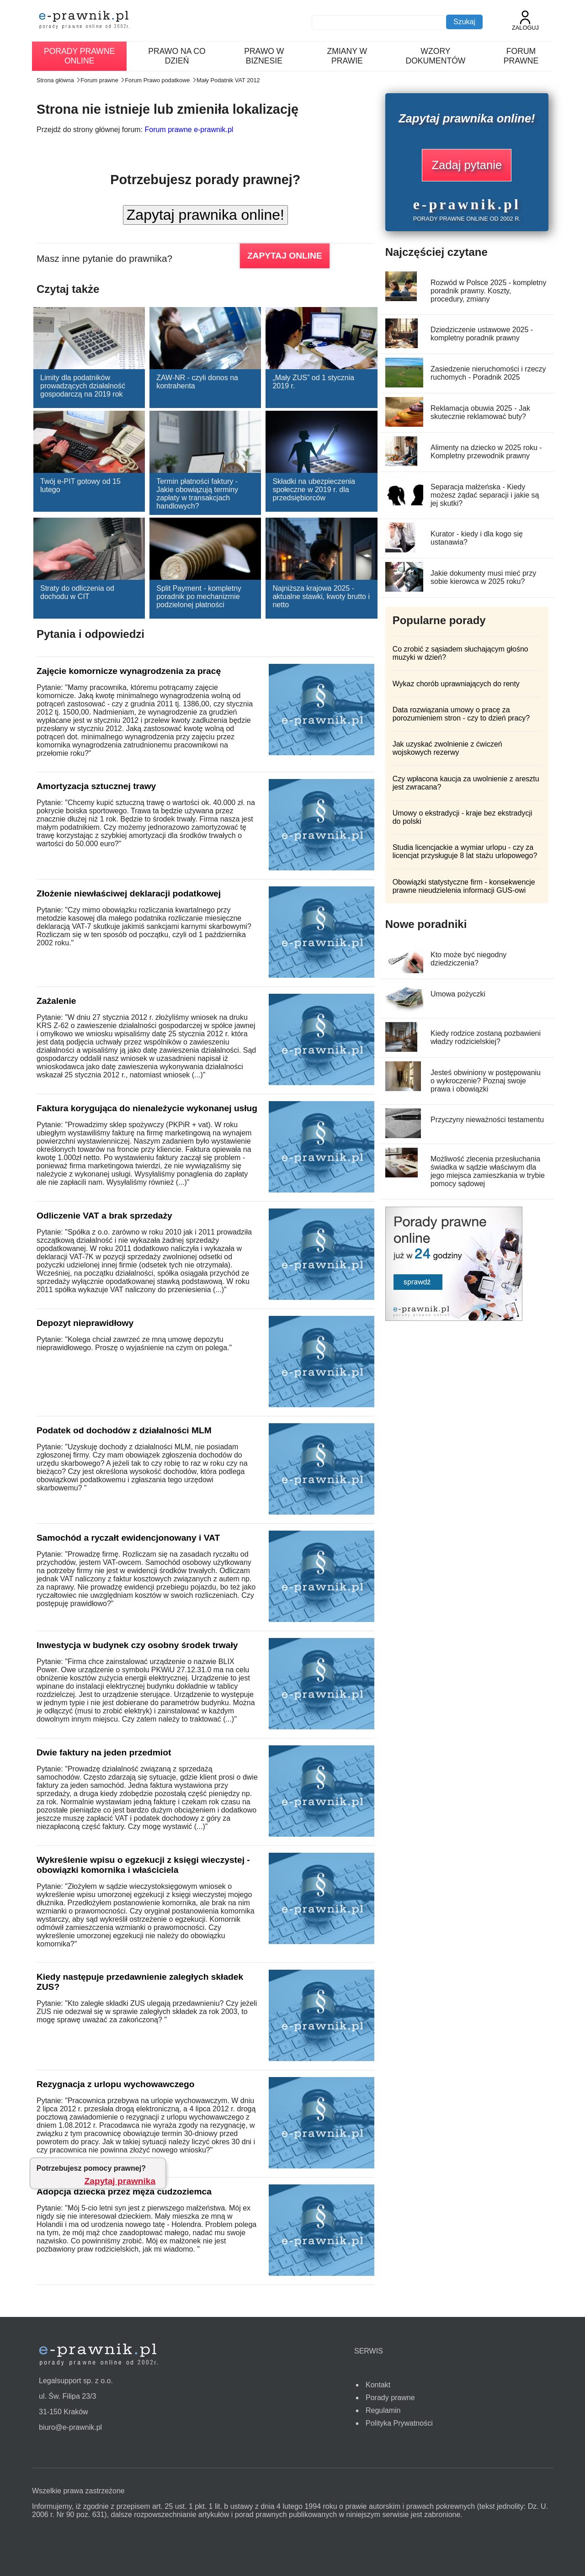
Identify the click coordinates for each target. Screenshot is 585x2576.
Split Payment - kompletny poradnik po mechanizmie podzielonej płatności (198, 596)
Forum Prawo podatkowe (157, 80)
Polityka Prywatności (399, 2423)
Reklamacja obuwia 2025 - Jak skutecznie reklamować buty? (480, 412)
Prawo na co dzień (176, 56)
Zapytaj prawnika (120, 2181)
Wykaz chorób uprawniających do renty (456, 684)
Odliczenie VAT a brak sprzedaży (104, 1215)
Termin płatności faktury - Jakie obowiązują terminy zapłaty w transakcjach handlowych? (197, 493)
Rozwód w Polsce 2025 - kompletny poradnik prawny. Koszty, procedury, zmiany (488, 291)
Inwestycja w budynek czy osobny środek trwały (137, 1645)
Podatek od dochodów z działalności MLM (124, 1430)
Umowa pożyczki (458, 994)
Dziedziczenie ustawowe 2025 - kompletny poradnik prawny (482, 334)
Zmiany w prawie (347, 56)
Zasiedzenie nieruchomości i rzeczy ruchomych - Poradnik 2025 (488, 373)
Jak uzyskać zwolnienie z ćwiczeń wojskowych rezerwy (447, 748)
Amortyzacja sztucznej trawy (96, 786)
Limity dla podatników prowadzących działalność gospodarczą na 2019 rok (82, 386)
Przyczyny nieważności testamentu (487, 1120)
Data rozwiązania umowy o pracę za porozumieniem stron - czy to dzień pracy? (461, 714)
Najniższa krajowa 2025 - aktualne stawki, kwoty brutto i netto (321, 596)
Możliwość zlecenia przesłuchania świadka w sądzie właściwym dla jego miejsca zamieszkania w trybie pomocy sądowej (488, 1171)
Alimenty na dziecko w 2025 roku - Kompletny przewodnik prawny (486, 452)
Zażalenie (56, 1001)
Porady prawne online (79, 56)
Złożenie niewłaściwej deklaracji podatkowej (129, 893)
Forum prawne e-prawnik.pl (189, 129)
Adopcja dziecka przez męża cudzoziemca (124, 2191)
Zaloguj (525, 21)
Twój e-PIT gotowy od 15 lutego (80, 485)
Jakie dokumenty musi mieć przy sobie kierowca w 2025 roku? (483, 577)
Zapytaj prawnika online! (205, 215)
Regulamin (383, 2410)
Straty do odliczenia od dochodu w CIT (77, 592)
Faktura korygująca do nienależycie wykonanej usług (147, 1108)
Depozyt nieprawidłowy (85, 1323)
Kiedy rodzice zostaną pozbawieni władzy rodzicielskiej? (486, 1037)
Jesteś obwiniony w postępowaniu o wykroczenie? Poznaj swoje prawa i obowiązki (486, 1081)
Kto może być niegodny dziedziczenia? (468, 959)
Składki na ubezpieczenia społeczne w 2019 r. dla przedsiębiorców (313, 489)
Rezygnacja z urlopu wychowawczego (115, 2084)
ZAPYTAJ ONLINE (284, 255)
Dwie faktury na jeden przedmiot (104, 1752)
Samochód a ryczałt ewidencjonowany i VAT (128, 1537)
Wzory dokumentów (435, 56)
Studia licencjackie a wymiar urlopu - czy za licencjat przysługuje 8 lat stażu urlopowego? (465, 851)
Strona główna (55, 80)
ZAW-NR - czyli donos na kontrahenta (197, 382)
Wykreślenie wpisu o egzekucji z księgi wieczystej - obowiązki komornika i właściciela (143, 1865)
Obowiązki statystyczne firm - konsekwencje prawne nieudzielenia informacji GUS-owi (464, 886)
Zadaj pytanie (466, 165)
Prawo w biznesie (264, 56)
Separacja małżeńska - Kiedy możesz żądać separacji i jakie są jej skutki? (485, 495)
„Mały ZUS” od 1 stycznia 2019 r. (313, 382)
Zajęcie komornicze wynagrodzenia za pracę (129, 671)
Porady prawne (390, 2397)
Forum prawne (521, 56)
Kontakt (378, 2385)
